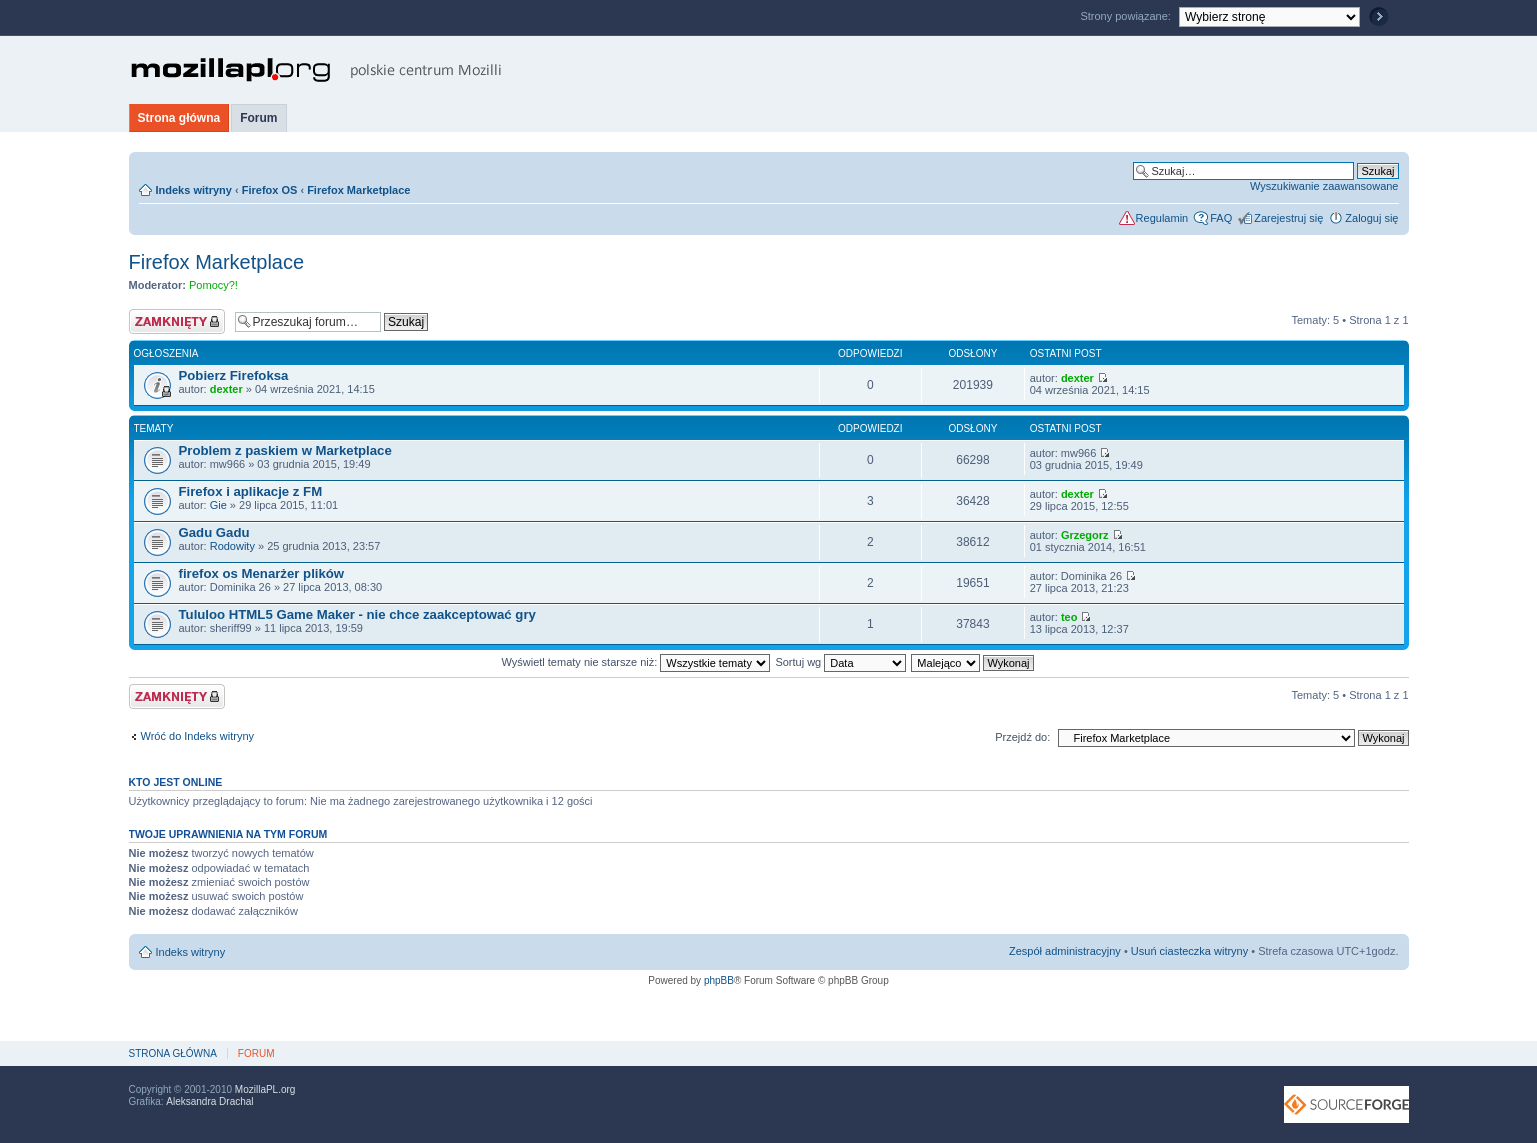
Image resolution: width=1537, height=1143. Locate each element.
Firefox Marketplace (358, 190)
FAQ (1221, 218)
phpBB (719, 980)
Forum (258, 118)
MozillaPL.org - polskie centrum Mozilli (316, 70)
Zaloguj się (1371, 218)
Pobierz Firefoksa (234, 375)
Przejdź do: (1022, 737)
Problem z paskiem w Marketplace (285, 450)
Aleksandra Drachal (209, 1101)
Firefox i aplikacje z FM (251, 491)
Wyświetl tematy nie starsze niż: (635, 662)
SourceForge (1346, 1104)
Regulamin (1162, 218)
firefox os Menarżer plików (262, 573)
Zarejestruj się (1288, 218)
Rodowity (232, 546)
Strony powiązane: (1127, 16)
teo (1069, 617)
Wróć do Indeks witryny (198, 736)
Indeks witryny (194, 190)
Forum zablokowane (177, 321)
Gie (218, 505)
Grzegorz (1085, 535)
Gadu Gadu (214, 532)
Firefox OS (270, 190)
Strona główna (179, 118)
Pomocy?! (213, 285)
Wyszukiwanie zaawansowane (1324, 186)
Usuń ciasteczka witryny (1189, 951)
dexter (226, 389)
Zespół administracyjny (1065, 951)
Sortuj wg (840, 662)
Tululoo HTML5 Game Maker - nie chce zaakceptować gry (357, 614)
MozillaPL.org (265, 1089)
